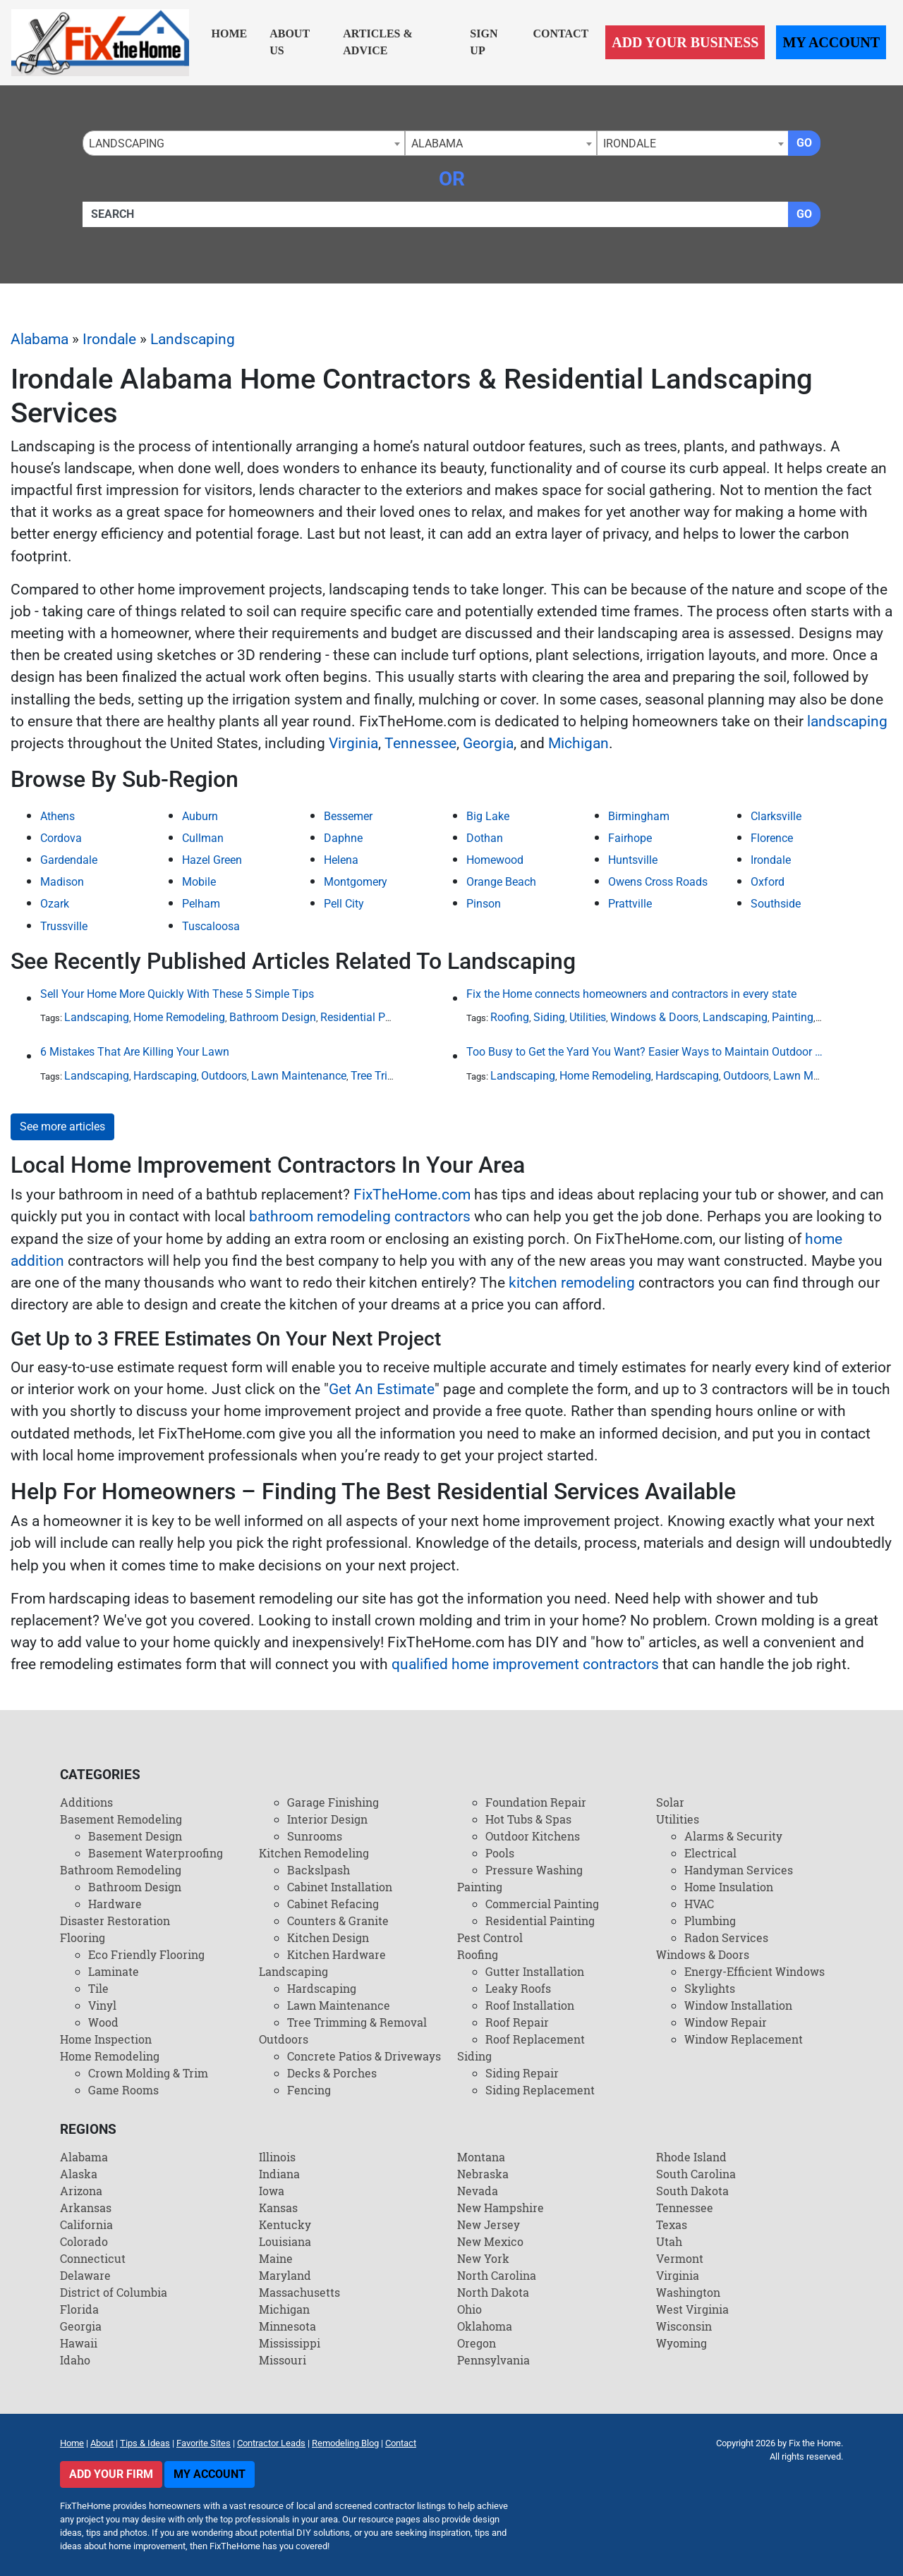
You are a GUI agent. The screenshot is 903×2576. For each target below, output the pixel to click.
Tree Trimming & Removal (357, 2022)
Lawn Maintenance (298, 1075)
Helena (341, 860)
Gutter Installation (534, 1971)
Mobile (199, 882)
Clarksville (776, 816)
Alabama (39, 339)
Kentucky (285, 2224)
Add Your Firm (111, 2474)
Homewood (494, 860)
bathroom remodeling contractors (360, 1216)
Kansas (278, 2207)
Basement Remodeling (121, 1819)
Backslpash (318, 1869)
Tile (98, 1988)
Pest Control (490, 1937)
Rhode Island (691, 2156)
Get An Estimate (382, 1389)
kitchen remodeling (572, 1282)
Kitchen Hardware (336, 1954)
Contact (560, 33)
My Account (831, 42)
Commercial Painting (542, 1903)
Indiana (279, 2173)
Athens (57, 816)
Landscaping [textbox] (126, 143)
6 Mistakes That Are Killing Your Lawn (134, 1051)
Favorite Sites (203, 2443)
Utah (669, 2241)
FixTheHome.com (412, 1194)
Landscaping (192, 339)
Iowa (271, 2190)
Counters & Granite (338, 1920)
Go (804, 142)
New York (483, 2258)
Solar (670, 1802)
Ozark (54, 903)
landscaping (847, 721)
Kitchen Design (328, 1937)
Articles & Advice (378, 42)
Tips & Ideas (145, 2443)
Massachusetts (299, 2292)
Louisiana (285, 2241)
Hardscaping (165, 1075)
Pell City (344, 903)
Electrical (710, 1852)
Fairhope (630, 838)
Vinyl (102, 2005)
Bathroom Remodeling (120, 1869)
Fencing (309, 2089)
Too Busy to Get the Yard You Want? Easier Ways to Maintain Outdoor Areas (644, 1051)
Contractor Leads (271, 2443)
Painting (792, 1017)
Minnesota (287, 2326)
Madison (62, 882)
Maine (276, 2258)
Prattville (630, 903)
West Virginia (692, 2309)
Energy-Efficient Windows (754, 1971)
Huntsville (632, 860)
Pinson (483, 903)
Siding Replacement (540, 2089)
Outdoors (224, 1075)
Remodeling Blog (345, 2443)
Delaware (85, 2275)
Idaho (75, 2359)
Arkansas (85, 2207)
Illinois (277, 2156)
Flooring (82, 1937)
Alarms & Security (733, 1836)
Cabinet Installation (339, 1886)
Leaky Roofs (518, 1988)
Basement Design (135, 1836)
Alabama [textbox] (437, 143)
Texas (671, 2224)
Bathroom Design (272, 1017)
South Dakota (692, 2190)
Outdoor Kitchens (532, 1836)
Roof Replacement (535, 2039)
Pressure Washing (534, 1869)
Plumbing (710, 1920)
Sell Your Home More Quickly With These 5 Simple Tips (177, 994)
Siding (549, 1017)
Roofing (509, 1017)
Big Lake (487, 816)
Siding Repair (522, 2072)
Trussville (63, 926)
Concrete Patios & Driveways (364, 2056)
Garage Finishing (333, 1802)
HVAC (699, 1903)
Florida (79, 2309)
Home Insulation (728, 1886)
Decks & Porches (332, 2072)
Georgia (488, 743)
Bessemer (348, 816)
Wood (103, 2022)
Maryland (285, 2275)
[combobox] (244, 143)
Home (230, 33)
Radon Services (726, 1937)
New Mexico (490, 2241)
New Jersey (488, 2224)
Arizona (81, 2190)
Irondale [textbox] (629, 143)
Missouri (282, 2359)
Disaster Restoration (115, 1920)
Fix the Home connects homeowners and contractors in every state (631, 994)
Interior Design (327, 1819)
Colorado (84, 2241)
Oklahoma (484, 2326)
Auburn (200, 816)
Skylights (709, 1988)
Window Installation (738, 2005)
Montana (481, 2156)
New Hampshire (500, 2207)
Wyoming (681, 2343)
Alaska (78, 2173)
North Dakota (493, 2292)
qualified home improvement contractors (525, 1664)
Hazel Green (212, 860)
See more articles (62, 1126)
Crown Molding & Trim (148, 2072)
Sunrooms (314, 1836)
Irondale (109, 339)
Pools (499, 1852)
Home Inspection (106, 2039)
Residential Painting (370, 1017)
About (102, 2443)
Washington (688, 2292)
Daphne (343, 838)
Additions (86, 1802)
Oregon (476, 2343)
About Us (289, 42)
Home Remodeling (179, 1017)
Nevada (477, 2190)
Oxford (767, 882)
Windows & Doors (654, 1017)
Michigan (578, 743)
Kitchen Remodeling (314, 1852)
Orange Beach (501, 882)
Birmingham (638, 816)
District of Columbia (113, 2292)
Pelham (201, 903)
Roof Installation (529, 2005)
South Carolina (696, 2173)
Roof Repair (517, 2022)
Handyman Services (738, 1869)
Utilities (587, 1017)
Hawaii (78, 2343)
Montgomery (355, 882)
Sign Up (483, 42)
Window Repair (725, 2022)
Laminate (113, 1971)
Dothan (484, 838)
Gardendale (68, 860)
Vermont (679, 2258)
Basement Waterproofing (155, 1852)
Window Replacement (743, 2039)
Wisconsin (684, 2326)
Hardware (115, 1903)
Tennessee (420, 743)
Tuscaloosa (211, 926)
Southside (776, 903)
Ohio (469, 2309)
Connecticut (93, 2258)
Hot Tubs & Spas (528, 1819)
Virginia (353, 743)
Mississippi (289, 2343)
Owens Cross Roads (658, 882)
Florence (772, 838)
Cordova (61, 838)
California (86, 2224)
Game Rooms (123, 2089)
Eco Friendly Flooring (146, 1954)
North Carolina (496, 2275)
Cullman (203, 838)
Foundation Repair (535, 1802)
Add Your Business (685, 42)
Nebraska (483, 2173)
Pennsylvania (493, 2359)
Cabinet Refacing (333, 1903)
